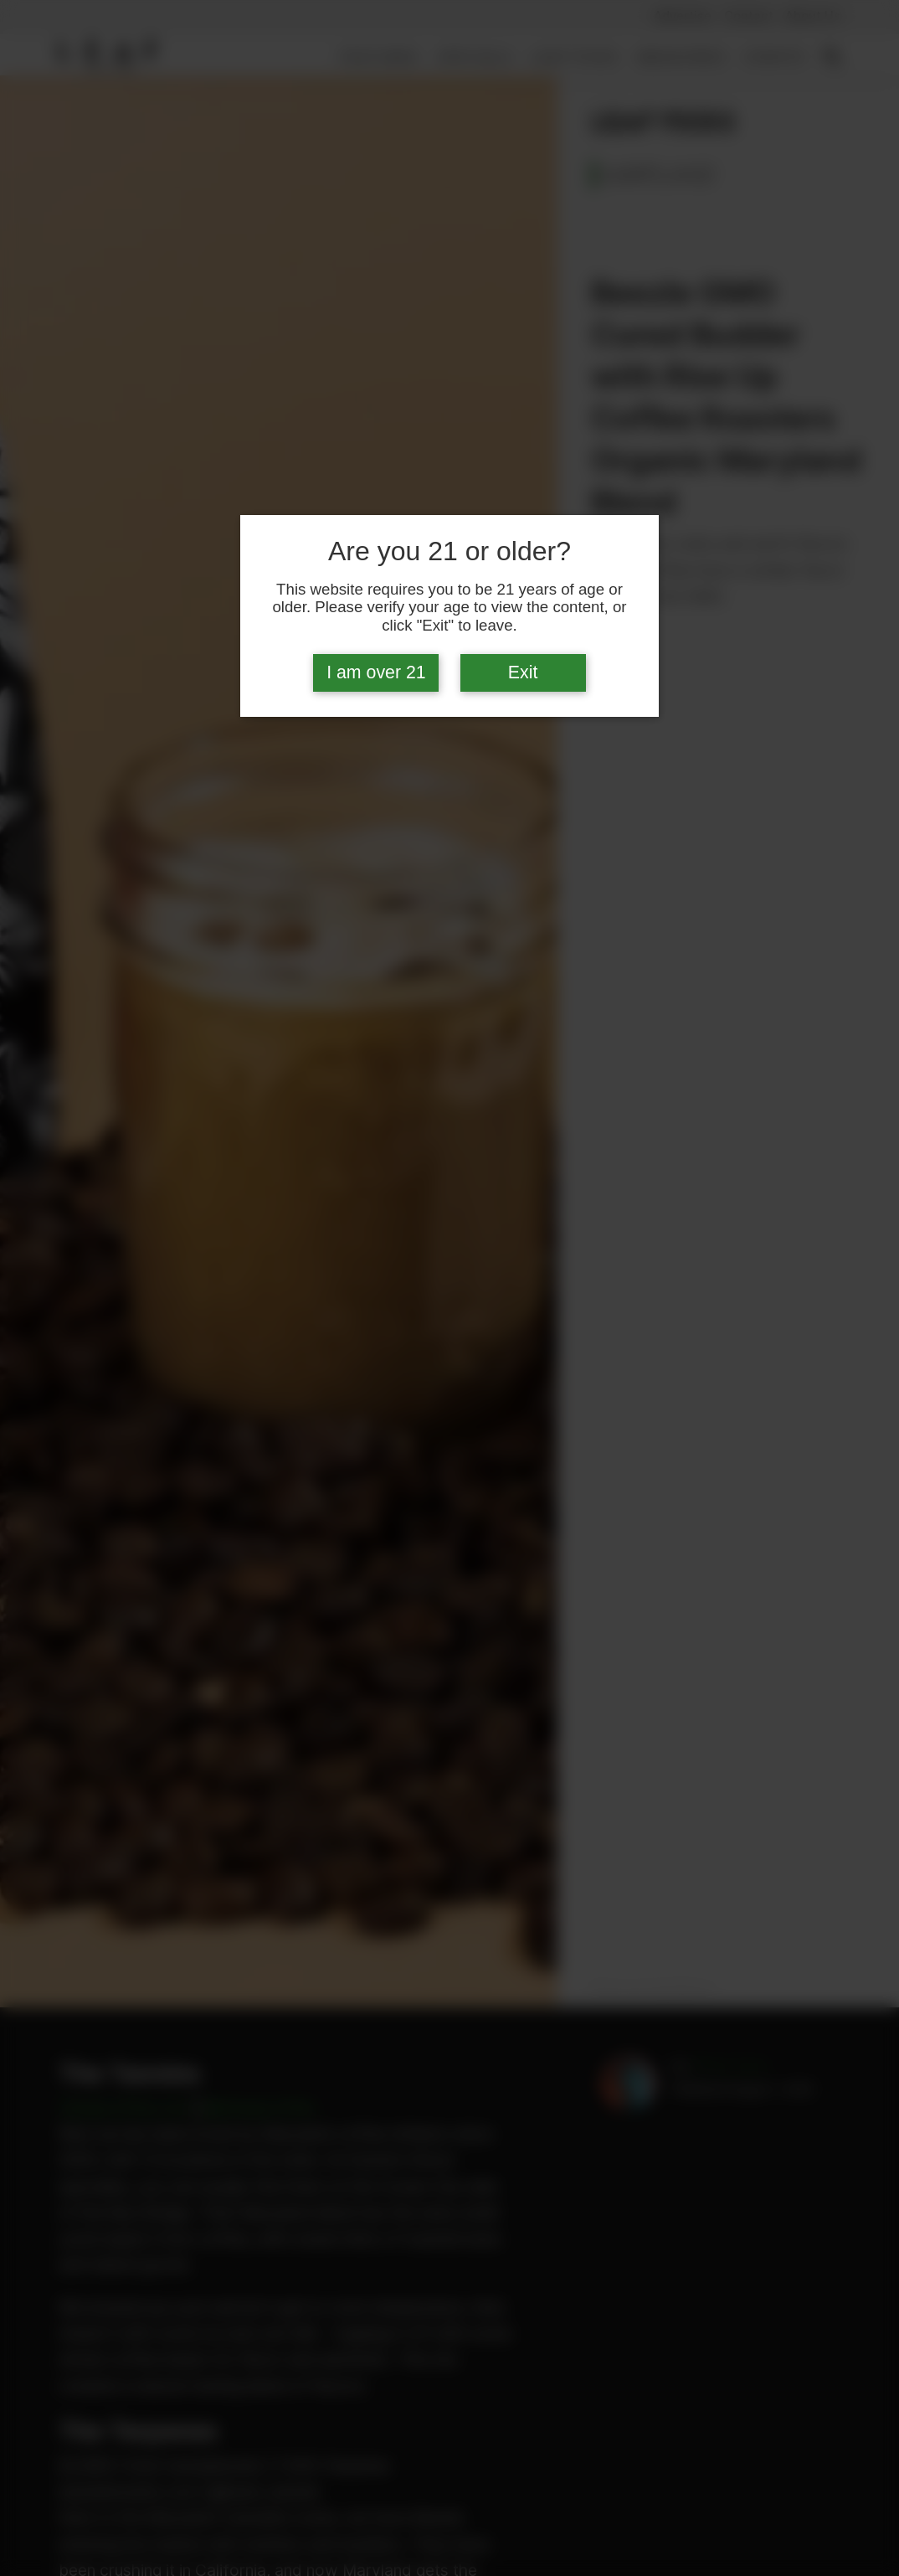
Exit (523, 672)
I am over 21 (376, 672)
